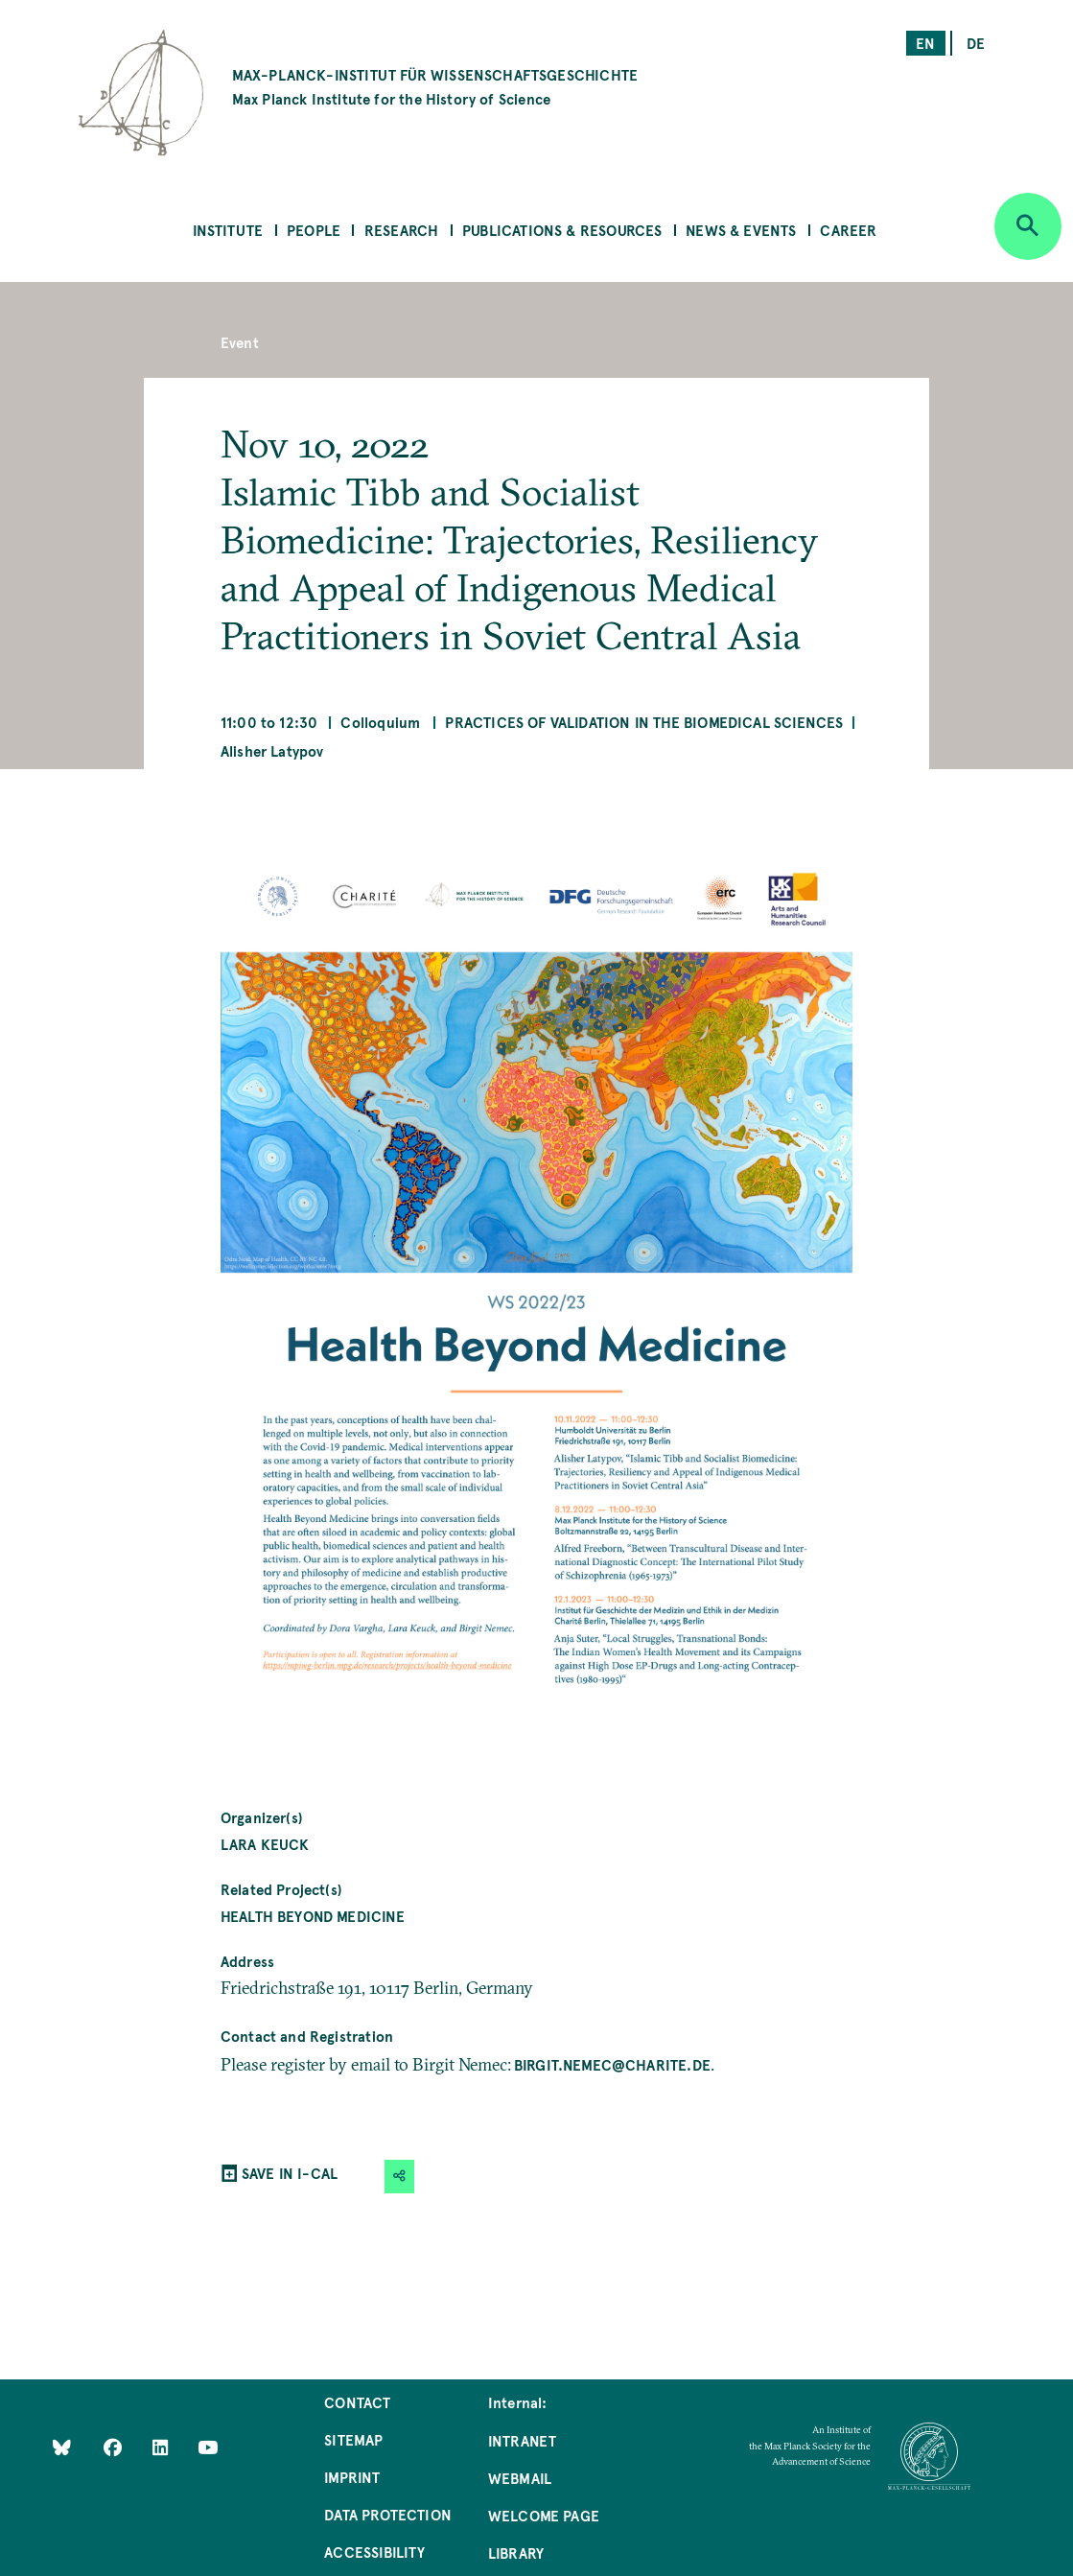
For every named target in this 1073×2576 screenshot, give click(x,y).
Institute (228, 230)
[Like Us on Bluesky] (62, 2446)
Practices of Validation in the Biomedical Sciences (644, 722)
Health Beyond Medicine (313, 1916)
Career (848, 230)
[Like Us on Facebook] (115, 2446)
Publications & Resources (562, 230)
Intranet (522, 2440)
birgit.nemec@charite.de (612, 2064)
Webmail (519, 2478)
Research (401, 230)
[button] (400, 2176)
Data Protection (388, 2514)
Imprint (352, 2477)
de (976, 43)
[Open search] (1027, 226)
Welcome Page (543, 2515)
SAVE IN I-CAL (290, 2173)
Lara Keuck (265, 1844)
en (925, 43)
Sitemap (353, 2439)
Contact (357, 2402)
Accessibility (374, 2551)
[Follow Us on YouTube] (208, 2446)
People (313, 230)
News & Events (741, 230)
